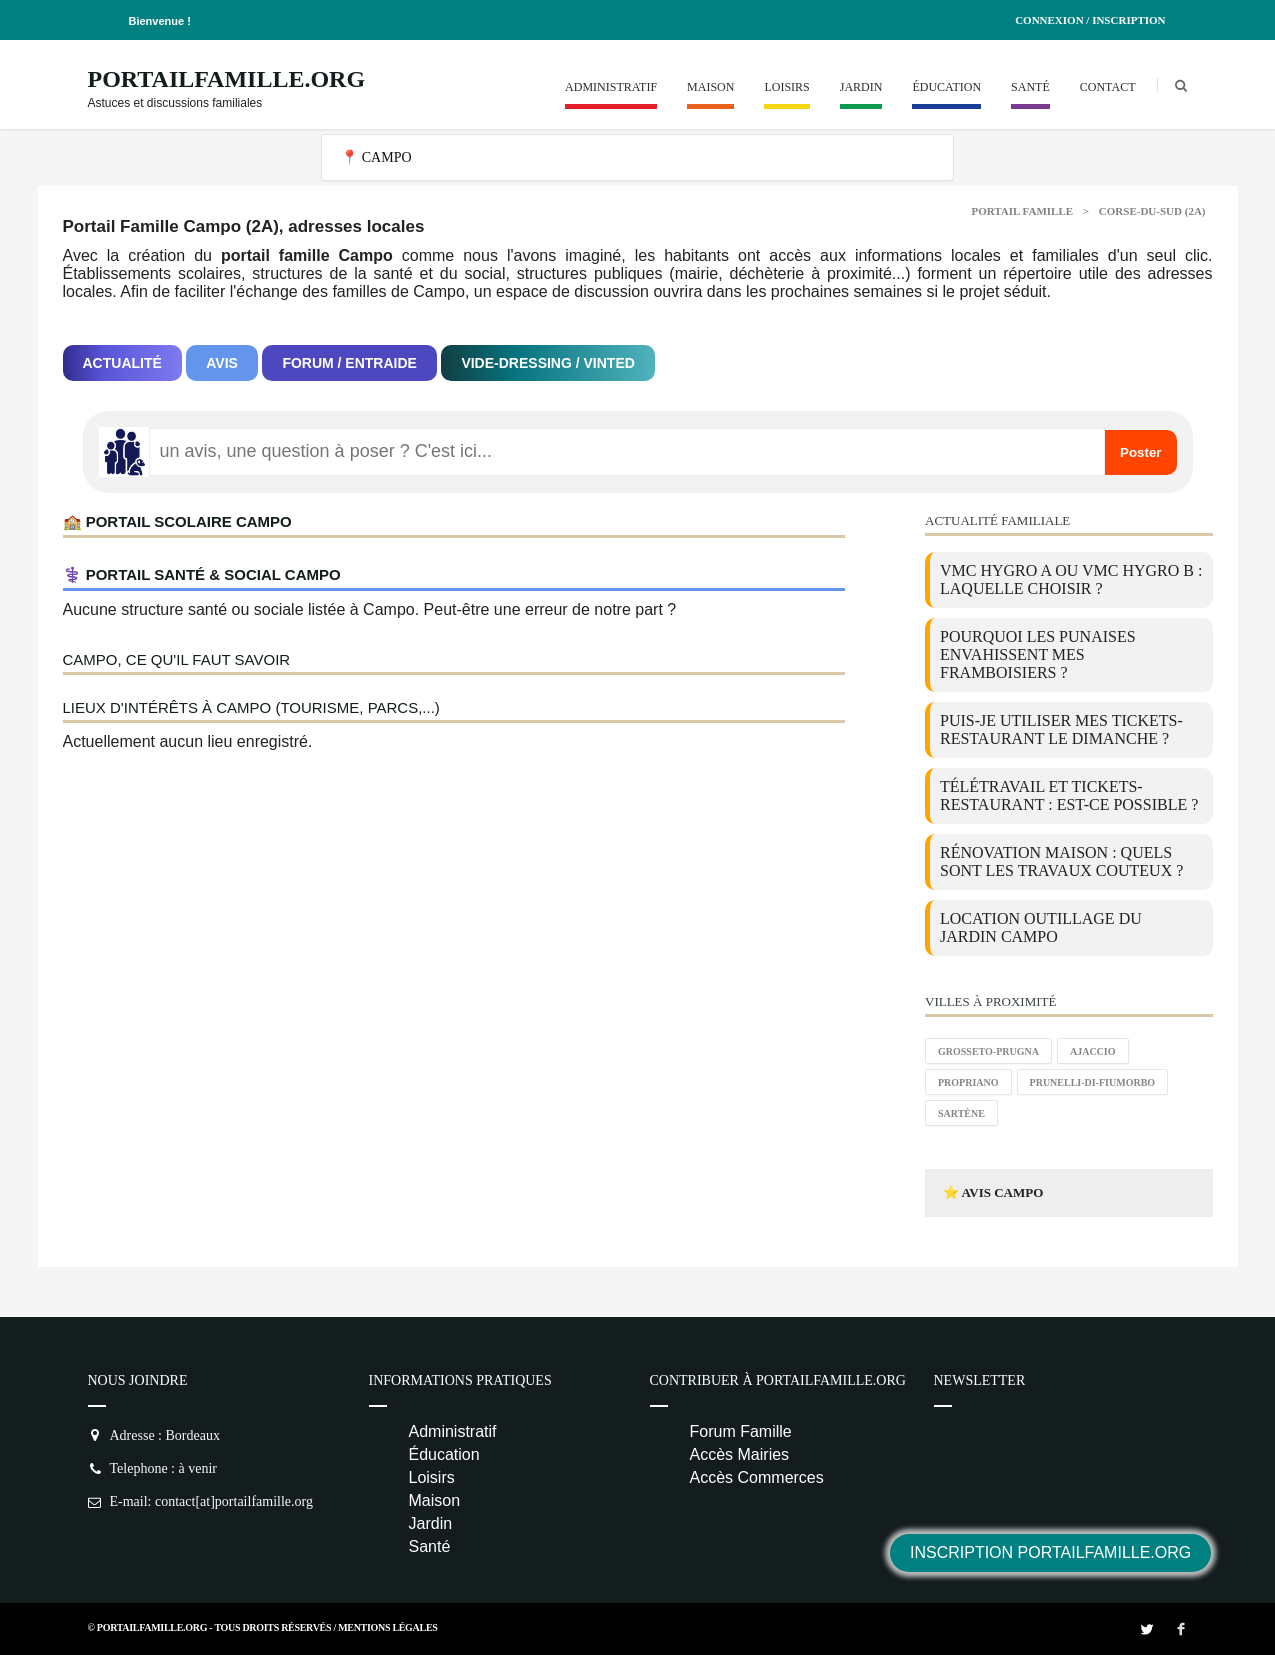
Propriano (968, 1082)
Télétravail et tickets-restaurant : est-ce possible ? (1069, 795)
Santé (1030, 87)
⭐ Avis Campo (993, 1192)
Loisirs (786, 87)
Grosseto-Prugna (988, 1051)
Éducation (946, 87)
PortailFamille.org (227, 79)
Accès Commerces (757, 1477)
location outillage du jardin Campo (1041, 927)
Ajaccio (1093, 1051)
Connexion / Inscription (1090, 20)
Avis (222, 363)
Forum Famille (741, 1431)
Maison (710, 87)
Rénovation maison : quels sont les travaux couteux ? (1061, 861)
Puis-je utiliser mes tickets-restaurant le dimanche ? (1061, 729)
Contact (1108, 87)
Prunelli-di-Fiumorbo (1093, 1082)
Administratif (611, 87)
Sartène (961, 1113)
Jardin (861, 87)
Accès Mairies (740, 1454)
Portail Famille (1023, 211)
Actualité (122, 363)
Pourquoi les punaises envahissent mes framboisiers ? (1038, 654)
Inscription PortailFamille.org (1050, 1552)
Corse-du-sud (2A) (1152, 211)
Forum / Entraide (349, 363)
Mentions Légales (387, 1627)
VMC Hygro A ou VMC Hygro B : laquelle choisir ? (1071, 579)
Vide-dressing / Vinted (547, 363)
